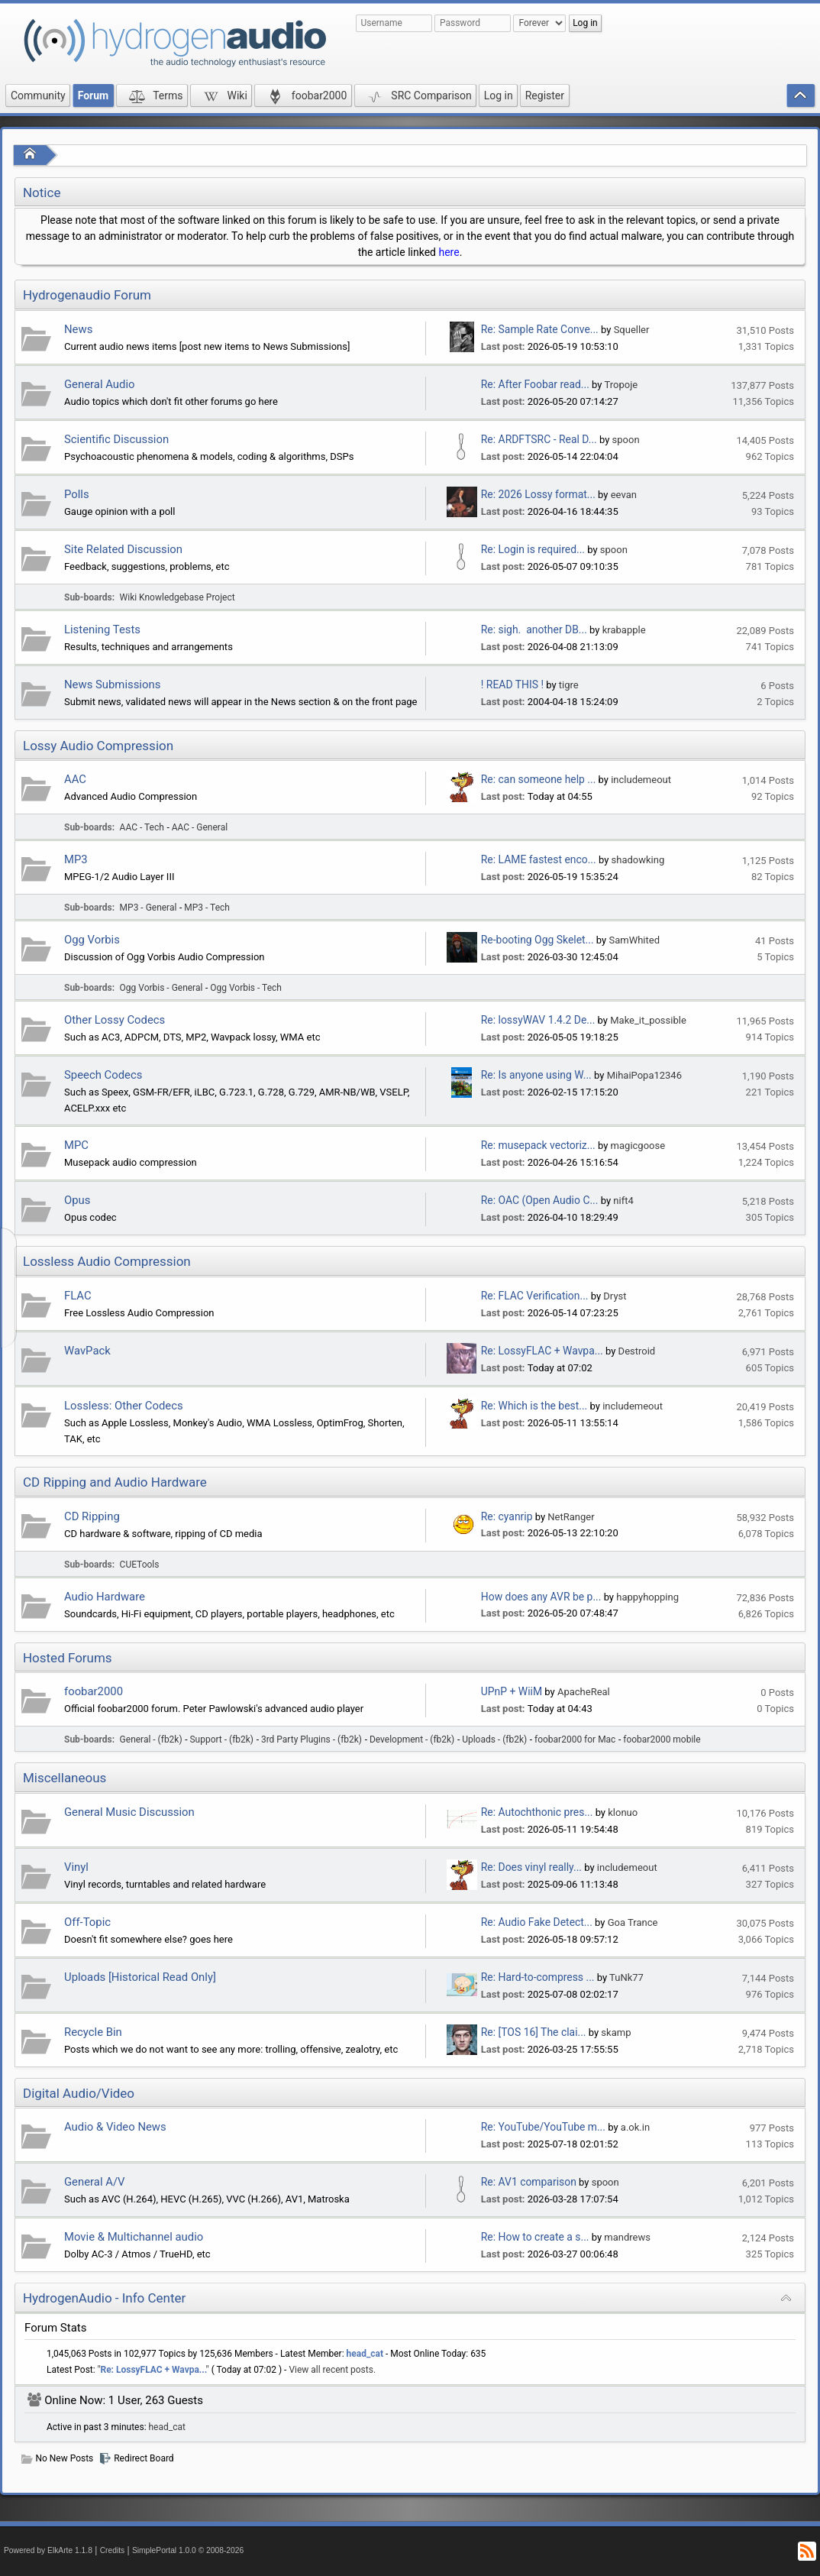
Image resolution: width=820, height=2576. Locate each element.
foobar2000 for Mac (574, 1739)
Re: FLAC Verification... (535, 1296)
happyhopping (647, 1597)
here (448, 252)
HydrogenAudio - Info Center (104, 2298)
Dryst (614, 1296)
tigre (569, 685)
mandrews (627, 2237)
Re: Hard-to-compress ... (538, 1977)
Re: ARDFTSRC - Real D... (539, 439)
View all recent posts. (332, 2369)
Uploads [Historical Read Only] (140, 1977)
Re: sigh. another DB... (534, 629)
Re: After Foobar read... (535, 384)
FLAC (78, 1296)
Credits (112, 2550)
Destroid (637, 1351)
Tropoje (621, 384)
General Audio (99, 384)
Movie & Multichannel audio (133, 2237)
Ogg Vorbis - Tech (246, 987)
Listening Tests (102, 629)
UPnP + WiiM (511, 1691)
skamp (616, 2032)
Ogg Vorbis (92, 940)
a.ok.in (635, 2127)
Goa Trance (633, 1922)
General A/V (94, 2182)
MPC (76, 1145)
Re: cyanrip (507, 1516)
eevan (624, 494)
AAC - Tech (142, 827)
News (78, 329)
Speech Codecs (103, 1075)
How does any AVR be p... (541, 1597)
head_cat (365, 2353)
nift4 (623, 1200)
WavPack (87, 1351)
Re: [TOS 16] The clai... (533, 2032)
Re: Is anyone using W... (536, 1075)
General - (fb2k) (151, 1739)
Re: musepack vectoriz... (538, 1145)
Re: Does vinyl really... (531, 1867)
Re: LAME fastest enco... (538, 859)
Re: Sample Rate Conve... (540, 329)
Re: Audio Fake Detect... (536, 1922)
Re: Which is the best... (534, 1406)
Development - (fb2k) (412, 1739)
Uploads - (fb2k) (494, 1739)
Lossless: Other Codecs (123, 1406)
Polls (76, 494)
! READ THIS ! (512, 684)
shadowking (638, 860)
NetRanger (570, 1517)
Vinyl (76, 1867)
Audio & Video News (115, 2127)
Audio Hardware (104, 1597)
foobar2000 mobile (661, 1739)
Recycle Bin (93, 2032)
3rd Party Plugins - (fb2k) (311, 1739)
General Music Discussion (129, 1812)
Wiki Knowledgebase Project (177, 597)
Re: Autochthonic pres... (537, 1812)
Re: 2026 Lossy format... (538, 494)
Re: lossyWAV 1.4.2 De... (538, 1020)
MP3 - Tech (207, 907)
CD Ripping (92, 1516)
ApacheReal (583, 1691)
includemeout (641, 779)
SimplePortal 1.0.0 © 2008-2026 (188, 2550)
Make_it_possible (648, 1020)
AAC (75, 779)
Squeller (632, 329)
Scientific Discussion (116, 439)
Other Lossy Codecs (114, 1020)
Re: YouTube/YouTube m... (543, 2127)
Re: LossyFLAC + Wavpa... (542, 1351)
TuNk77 (626, 1977)
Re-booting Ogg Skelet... (537, 940)
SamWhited (634, 940)
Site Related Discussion (123, 549)
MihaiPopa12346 (644, 1075)
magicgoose (638, 1145)
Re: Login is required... (533, 549)
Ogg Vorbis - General (161, 987)
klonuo (623, 1812)
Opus (77, 1200)
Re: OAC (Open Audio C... (540, 1200)
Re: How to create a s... (535, 2237)
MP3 (76, 859)
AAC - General (200, 827)
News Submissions (112, 684)
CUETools (140, 1564)
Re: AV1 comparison (528, 2182)
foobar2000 (93, 1691)
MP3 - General (148, 907)
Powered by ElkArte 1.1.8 (48, 2550)
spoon (626, 439)
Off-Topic (87, 1922)
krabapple (624, 630)
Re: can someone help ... (538, 779)
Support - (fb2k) (222, 1739)
